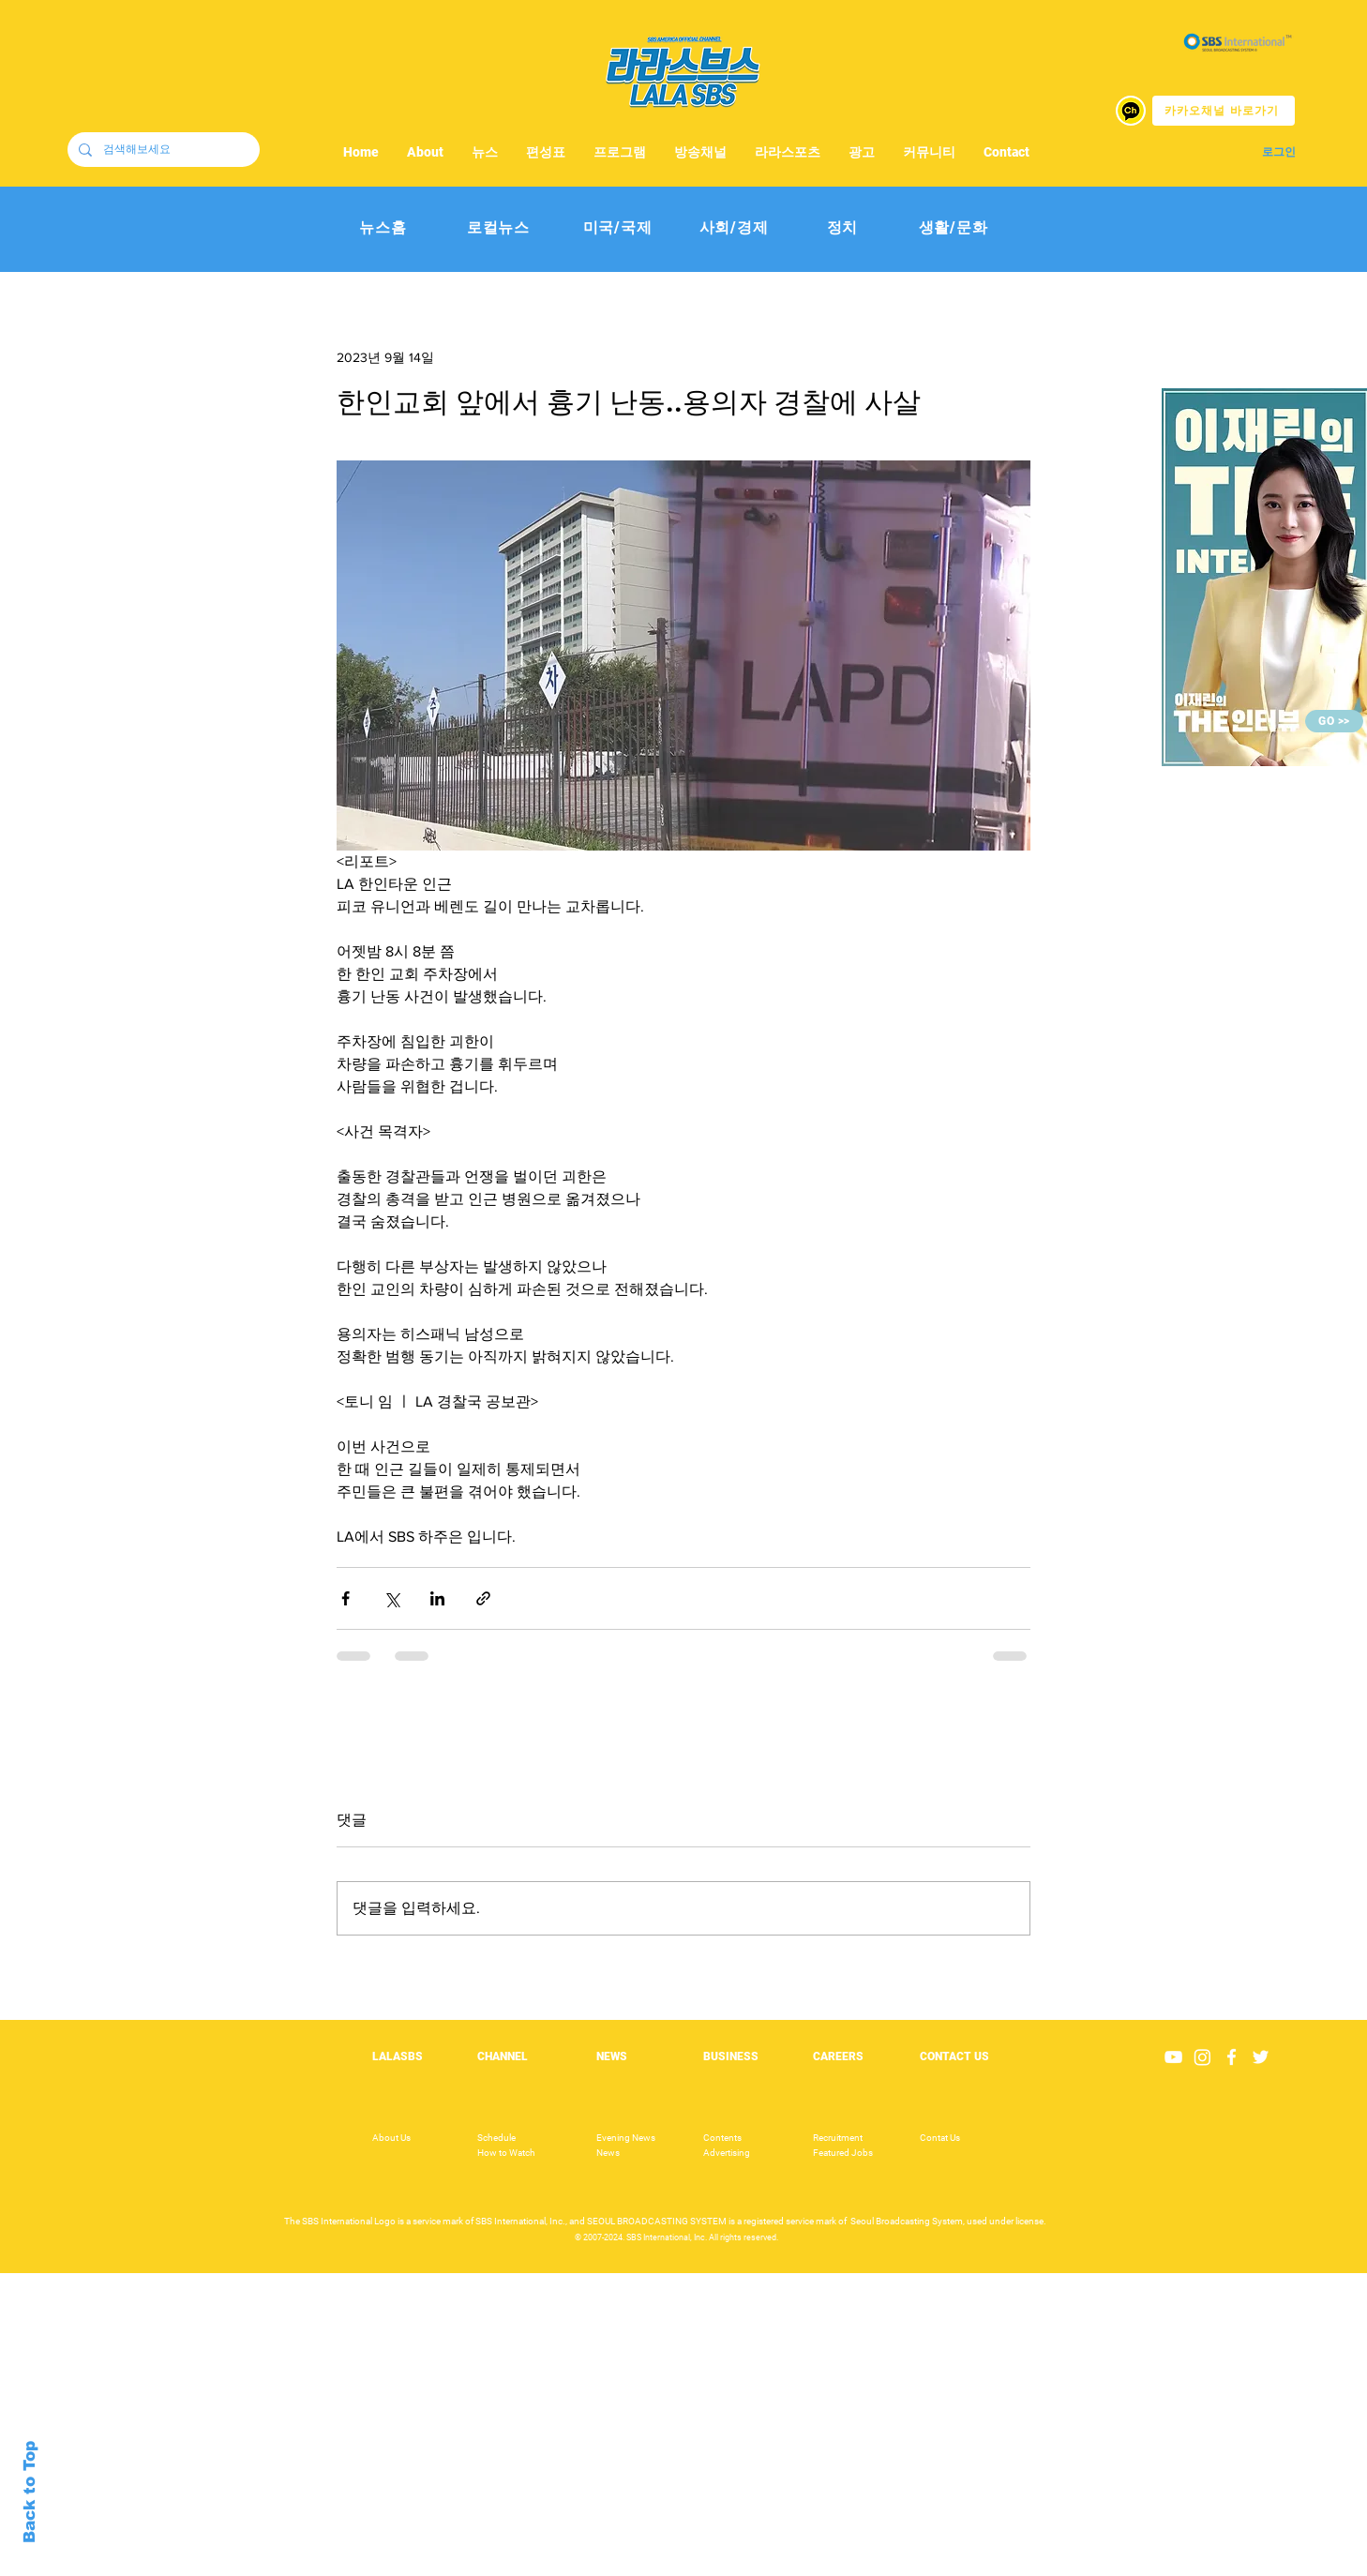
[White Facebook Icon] (1231, 2057)
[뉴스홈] (383, 228)
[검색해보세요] (161, 149)
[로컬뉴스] (498, 228)
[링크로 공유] (483, 1598)
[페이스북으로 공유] (345, 1598)
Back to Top (29, 2492)
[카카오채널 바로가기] (1223, 111)
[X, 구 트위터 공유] (391, 1598)
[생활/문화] (953, 228)
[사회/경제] (734, 228)
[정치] (842, 228)
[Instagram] (1202, 2057)
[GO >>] (1334, 721)
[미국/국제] (617, 228)
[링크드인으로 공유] (437, 1598)
